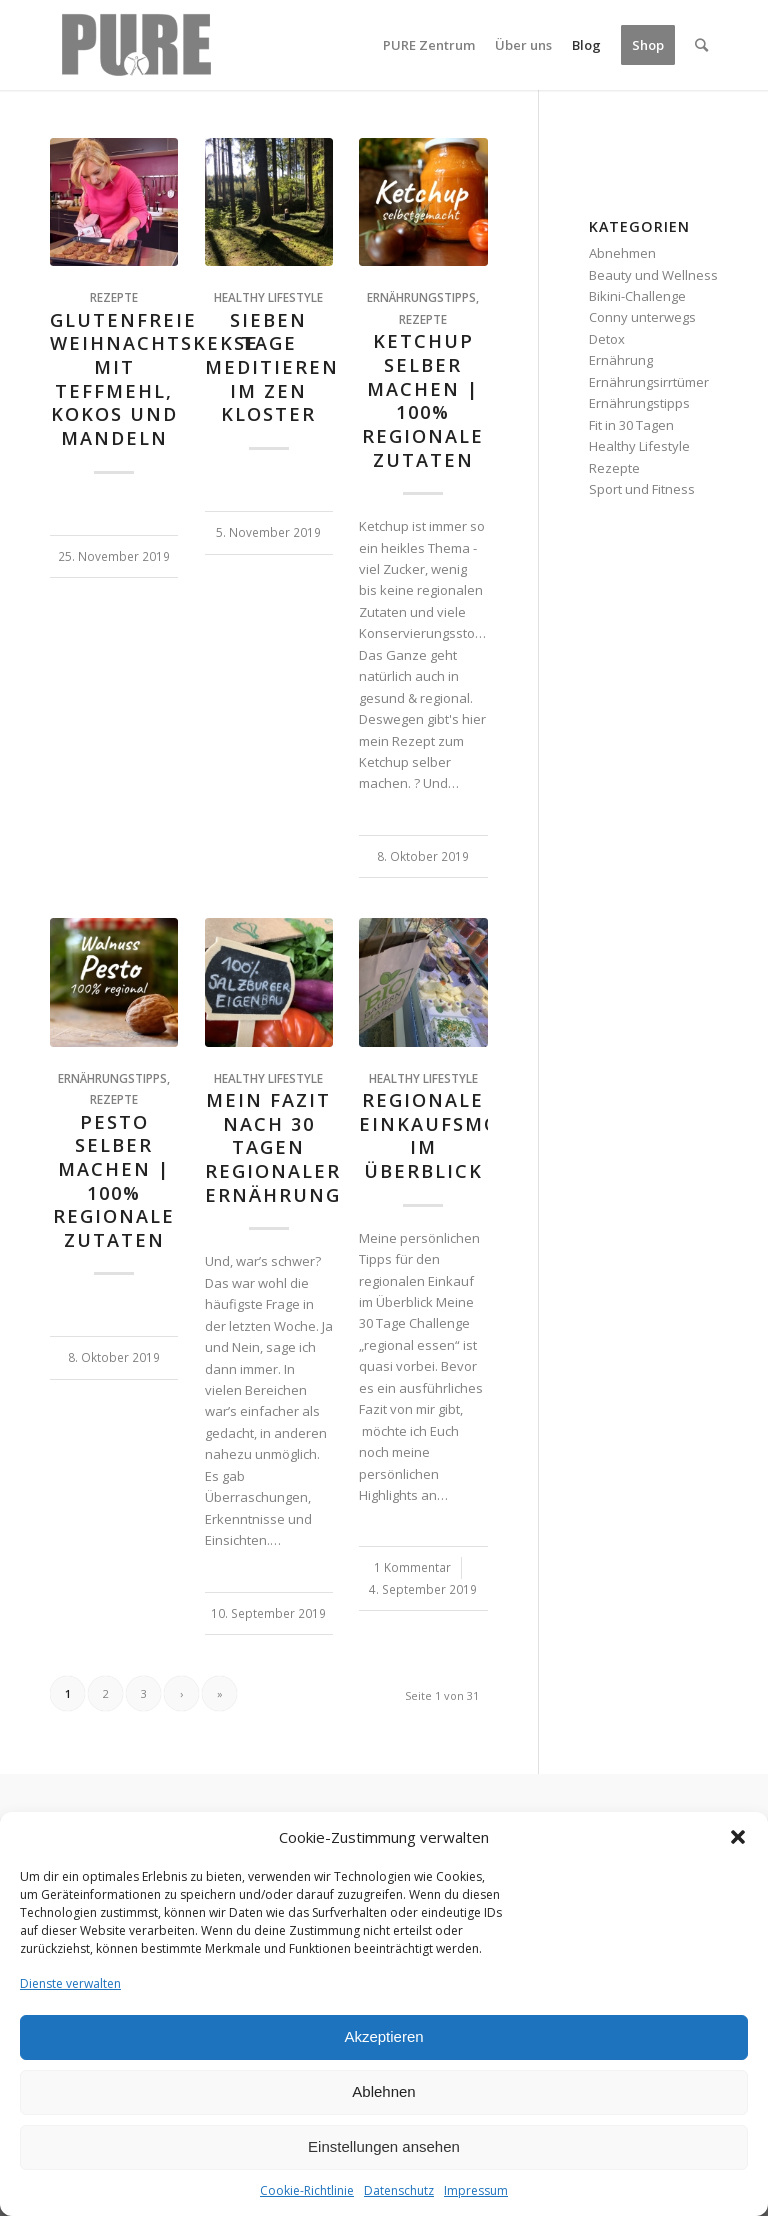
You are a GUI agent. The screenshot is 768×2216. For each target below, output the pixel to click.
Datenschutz (399, 2190)
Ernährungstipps (421, 297)
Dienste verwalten (70, 1983)
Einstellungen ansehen (384, 2146)
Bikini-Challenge (637, 296)
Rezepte (114, 297)
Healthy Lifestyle (268, 297)
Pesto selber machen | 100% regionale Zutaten (114, 1181)
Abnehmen (622, 253)
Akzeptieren (383, 2036)
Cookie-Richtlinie (307, 2190)
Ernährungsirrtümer (649, 382)
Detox (607, 339)
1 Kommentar (412, 1567)
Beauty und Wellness (653, 275)
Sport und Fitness (642, 489)
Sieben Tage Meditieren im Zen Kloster (272, 367)
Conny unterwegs (642, 317)
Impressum (476, 2190)
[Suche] (701, 45)
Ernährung (621, 360)
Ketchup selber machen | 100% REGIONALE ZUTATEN (423, 400)
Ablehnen (383, 2091)
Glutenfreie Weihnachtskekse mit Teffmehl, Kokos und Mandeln (154, 379)
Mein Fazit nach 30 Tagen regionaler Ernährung (273, 1147)
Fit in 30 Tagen (631, 425)
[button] (738, 1837)
